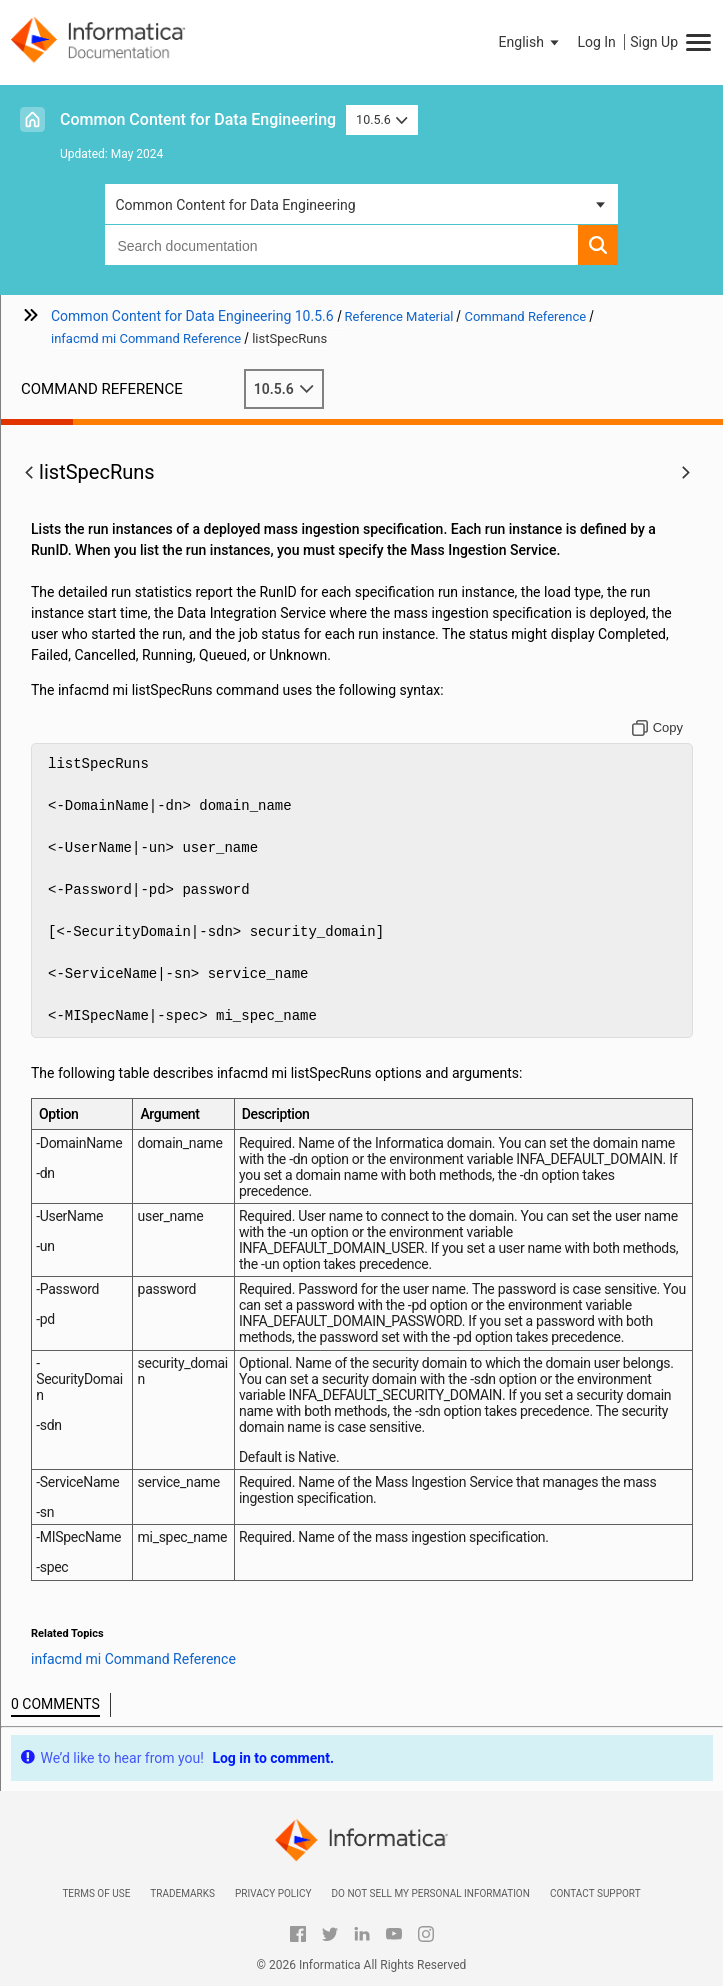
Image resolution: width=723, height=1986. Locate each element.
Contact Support (595, 1893)
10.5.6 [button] (382, 119)
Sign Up (654, 42)
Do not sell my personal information (430, 1893)
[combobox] (341, 245)
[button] (531, 42)
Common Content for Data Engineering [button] (235, 205)
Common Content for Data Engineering (198, 119)
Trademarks (182, 1893)
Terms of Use (96, 1893)
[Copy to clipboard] (657, 728)
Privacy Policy (273, 1893)
